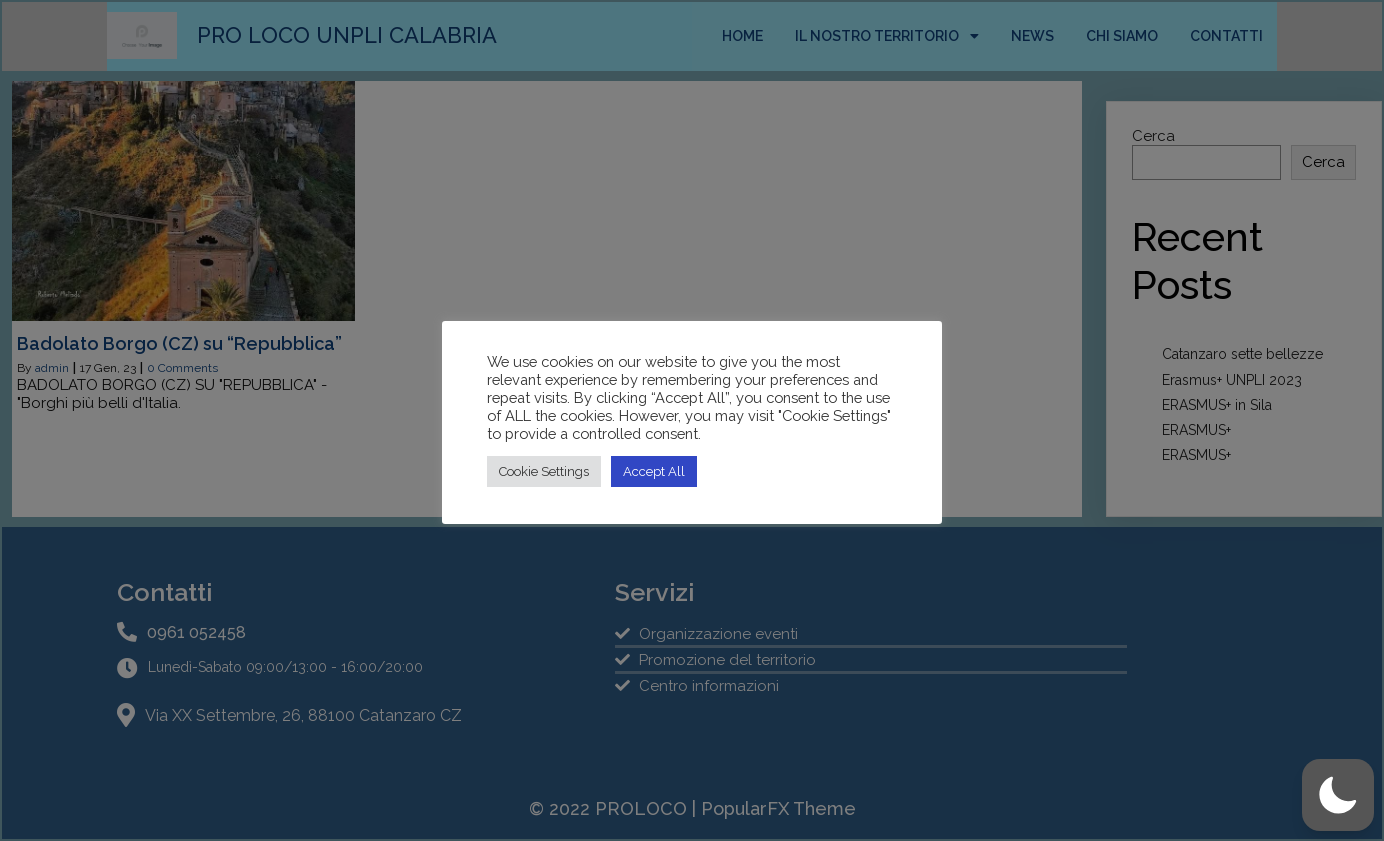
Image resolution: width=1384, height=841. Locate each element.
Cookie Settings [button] (544, 471)
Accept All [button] (654, 471)
